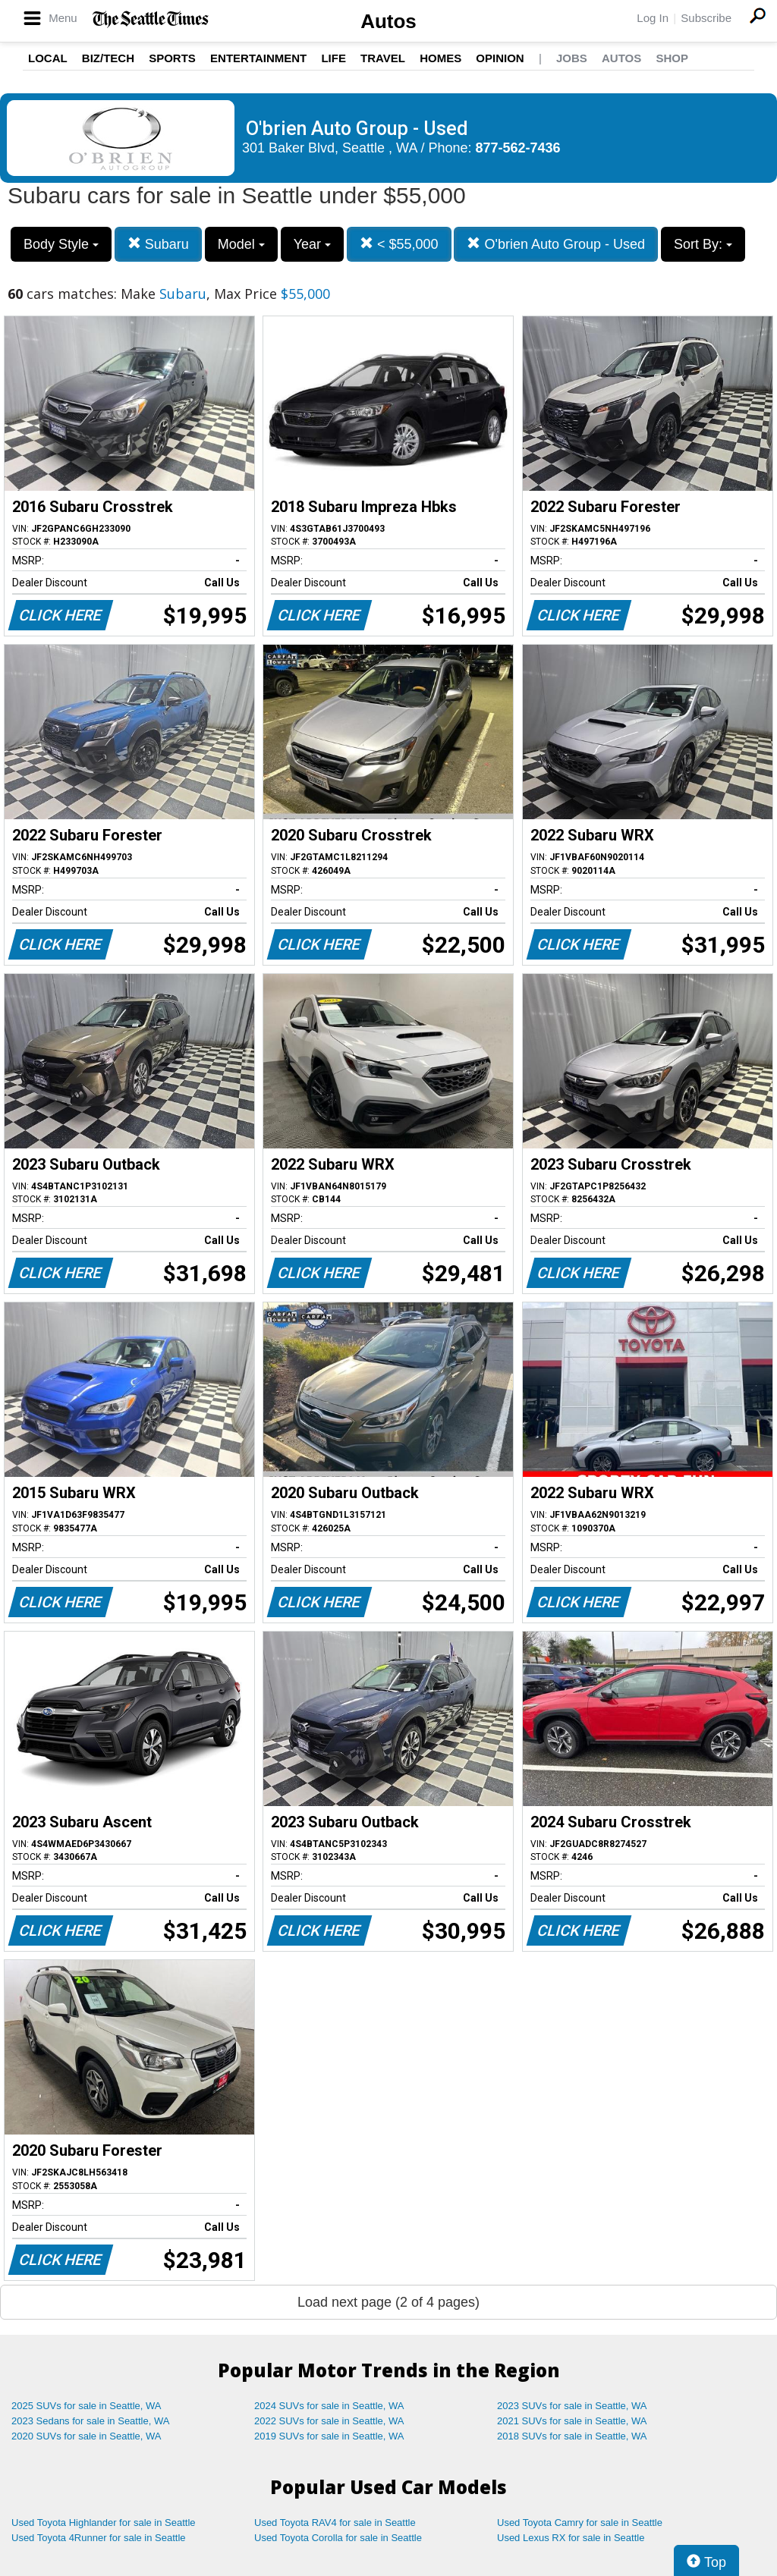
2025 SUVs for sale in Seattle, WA (86, 2405)
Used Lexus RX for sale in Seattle (570, 2537)
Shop (672, 58)
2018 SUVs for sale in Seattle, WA (572, 2436)
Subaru (158, 244)
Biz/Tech (108, 58)
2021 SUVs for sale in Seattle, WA (572, 2421)
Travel (382, 58)
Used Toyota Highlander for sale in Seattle (103, 2522)
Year (312, 244)
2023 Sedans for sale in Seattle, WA (90, 2421)
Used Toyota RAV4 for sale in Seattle (335, 2522)
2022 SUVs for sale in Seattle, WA (329, 2421)
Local (48, 58)
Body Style (61, 244)
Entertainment (258, 58)
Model (241, 244)
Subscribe (706, 17)
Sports (172, 58)
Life (333, 58)
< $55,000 (399, 244)
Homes (440, 58)
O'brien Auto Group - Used (556, 244)
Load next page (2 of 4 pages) (388, 2302)
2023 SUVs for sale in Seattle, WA (572, 2405)
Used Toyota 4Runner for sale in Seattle (98, 2537)
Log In (652, 17)
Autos (388, 21)
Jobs (571, 58)
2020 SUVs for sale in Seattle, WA (86, 2436)
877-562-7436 (518, 148)
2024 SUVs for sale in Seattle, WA (329, 2405)
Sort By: (703, 244)
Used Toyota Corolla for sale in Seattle (338, 2537)
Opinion (500, 58)
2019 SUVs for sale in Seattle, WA (329, 2436)
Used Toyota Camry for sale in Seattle (579, 2522)
